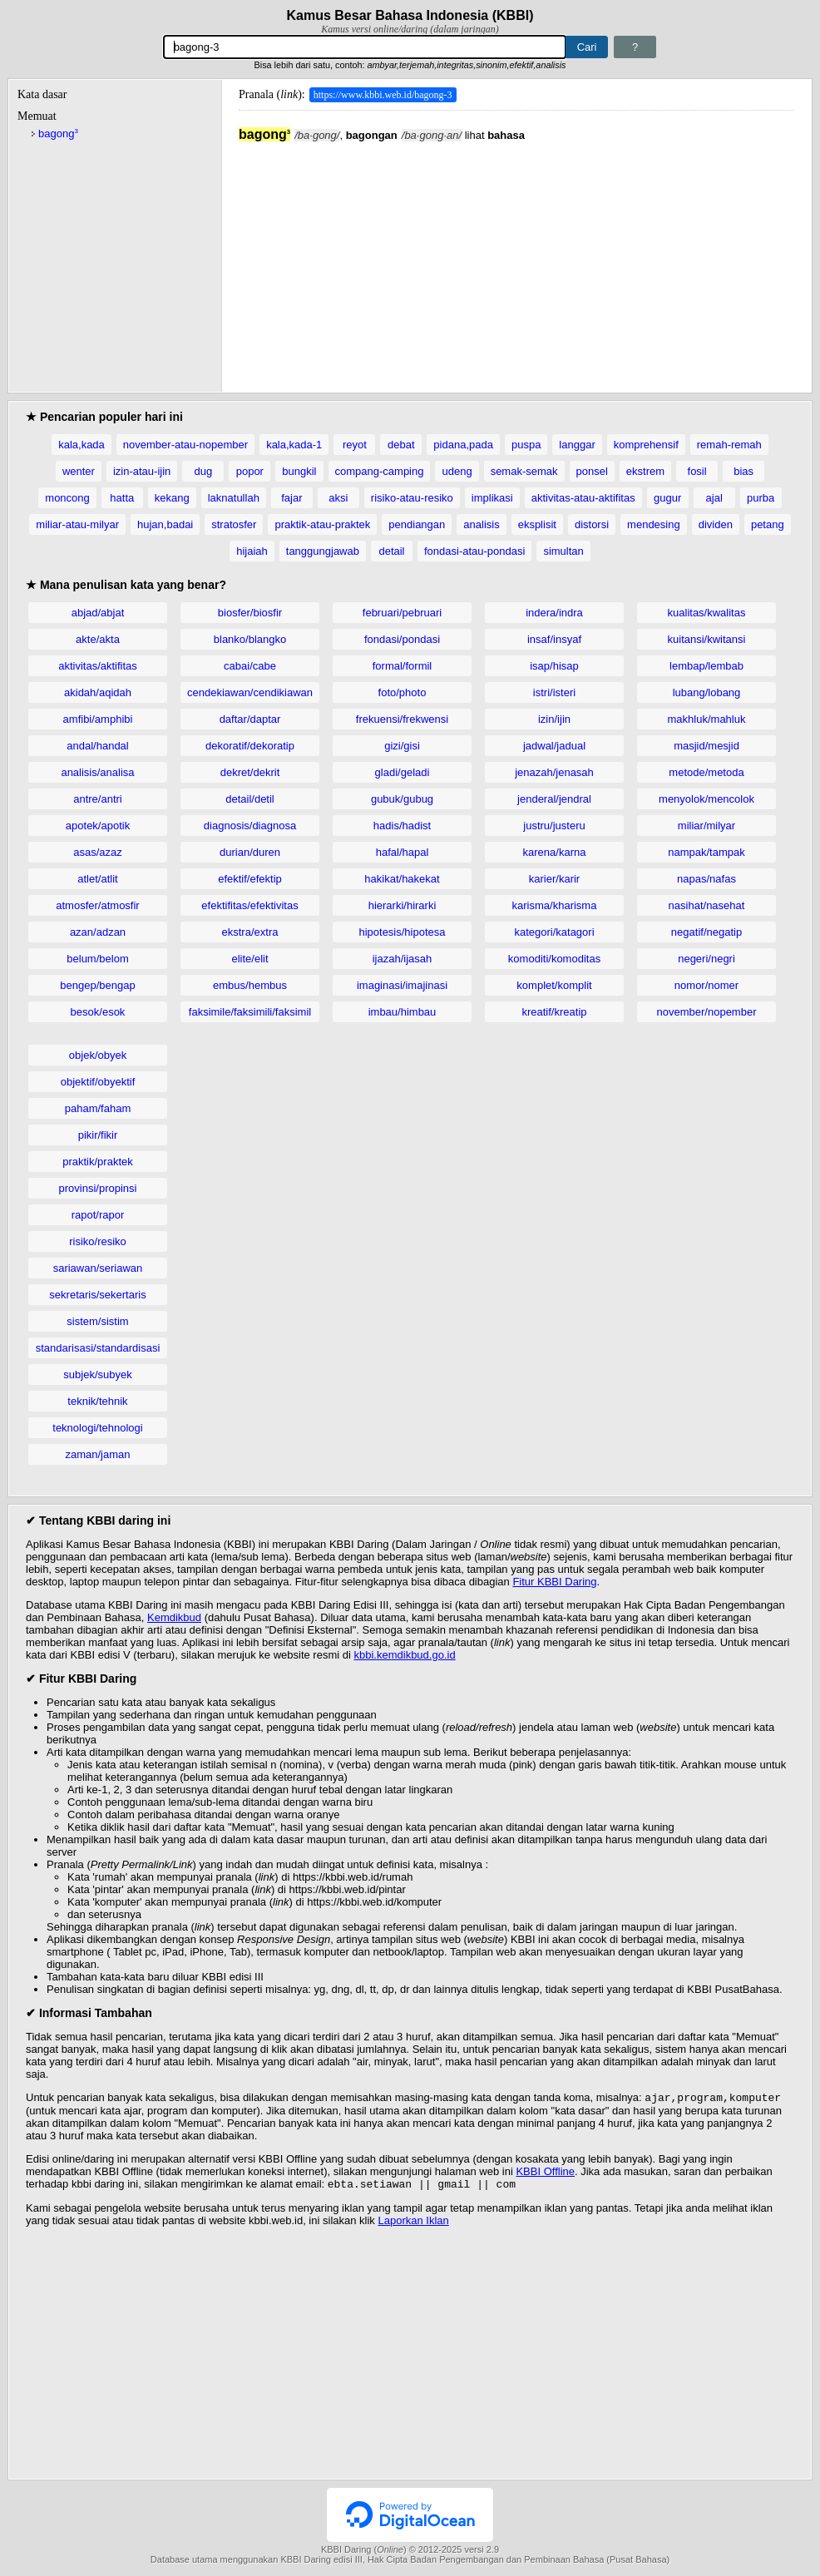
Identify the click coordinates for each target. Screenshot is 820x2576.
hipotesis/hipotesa (401, 932)
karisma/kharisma (554, 905)
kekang (172, 498)
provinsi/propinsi (98, 1188)
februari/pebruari (402, 612)
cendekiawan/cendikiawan (250, 692)
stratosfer (233, 524)
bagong (58, 133)
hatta (122, 498)
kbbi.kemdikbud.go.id (405, 1655)
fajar (291, 498)
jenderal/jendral (554, 799)
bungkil (299, 471)
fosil (697, 471)
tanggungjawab (322, 551)
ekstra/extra (250, 932)
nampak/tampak (706, 852)
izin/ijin (554, 719)
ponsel (592, 471)
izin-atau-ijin (141, 471)
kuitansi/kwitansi (707, 639)
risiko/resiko (97, 1241)
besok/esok (98, 1012)
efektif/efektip (250, 879)
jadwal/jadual (554, 745)
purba (760, 498)
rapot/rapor (98, 1215)
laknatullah (233, 498)
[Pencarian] (365, 47)
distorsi (592, 524)
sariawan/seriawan (98, 1268)
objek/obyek (97, 1055)
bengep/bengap (97, 985)
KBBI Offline (545, 2173)
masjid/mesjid (706, 745)
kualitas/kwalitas (707, 612)
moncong (67, 498)
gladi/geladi (402, 772)
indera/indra (554, 612)
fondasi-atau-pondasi (474, 551)
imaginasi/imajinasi (402, 985)
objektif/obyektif (98, 1081)
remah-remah (729, 444)
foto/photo (402, 692)
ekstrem (645, 471)
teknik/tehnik (97, 1401)
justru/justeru (554, 825)
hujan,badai (165, 524)
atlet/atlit (97, 879)
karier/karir (554, 879)
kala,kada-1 (294, 444)
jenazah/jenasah (554, 772)
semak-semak (524, 471)
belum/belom (97, 958)
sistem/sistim (97, 1321)
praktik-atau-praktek (322, 524)
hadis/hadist (402, 825)
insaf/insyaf (554, 639)
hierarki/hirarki (402, 905)
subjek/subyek (97, 1374)
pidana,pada (463, 444)
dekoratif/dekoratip (249, 745)
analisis (481, 524)
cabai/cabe (250, 666)
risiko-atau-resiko (412, 498)
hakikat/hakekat (401, 879)
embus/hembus (250, 985)
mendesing (653, 524)
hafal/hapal (402, 852)
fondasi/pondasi (402, 639)
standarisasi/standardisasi (98, 1348)
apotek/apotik (98, 825)
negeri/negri (706, 958)
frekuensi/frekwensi (402, 719)
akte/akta (98, 639)
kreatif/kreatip (553, 1012)
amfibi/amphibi (98, 719)
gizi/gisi (402, 745)
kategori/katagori (554, 932)
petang (767, 524)
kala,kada (81, 444)
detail (391, 551)
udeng (457, 471)
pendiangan (416, 524)
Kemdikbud (174, 1617)
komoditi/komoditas (554, 958)
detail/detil (249, 799)
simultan (563, 551)
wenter (78, 471)
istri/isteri (554, 692)
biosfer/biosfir (250, 612)
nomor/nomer (706, 985)
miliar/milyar (706, 825)
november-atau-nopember (185, 444)
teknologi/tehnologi (97, 1427)
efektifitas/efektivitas (249, 905)
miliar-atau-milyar (77, 524)
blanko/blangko (250, 639)
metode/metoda (706, 772)
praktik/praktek (97, 1161)
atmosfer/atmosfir (97, 905)
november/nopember (707, 1012)
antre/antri (97, 799)
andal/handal (97, 745)
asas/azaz (97, 852)
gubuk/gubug (402, 799)
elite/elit (249, 958)
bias (743, 471)
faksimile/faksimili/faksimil (250, 1012)
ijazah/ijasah (402, 958)
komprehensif (646, 444)
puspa (526, 444)
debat (401, 444)
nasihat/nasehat (707, 905)
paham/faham (98, 1108)
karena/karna (554, 852)
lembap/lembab (706, 666)
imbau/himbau (402, 1012)
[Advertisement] (516, 258)
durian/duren (250, 852)
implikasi (492, 498)
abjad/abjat (98, 612)
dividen (716, 524)
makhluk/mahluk (707, 719)
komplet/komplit (553, 985)
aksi (338, 498)
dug (203, 471)
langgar (577, 444)
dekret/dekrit (250, 772)
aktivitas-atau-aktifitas (583, 498)
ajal (714, 498)
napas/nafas (706, 879)
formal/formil (402, 666)
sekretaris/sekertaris (97, 1294)
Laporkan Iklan (413, 2224)
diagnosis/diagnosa (250, 825)
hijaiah (252, 551)
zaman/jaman (97, 1454)
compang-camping (379, 471)
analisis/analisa (97, 772)
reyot (355, 444)
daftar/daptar (250, 719)
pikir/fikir (98, 1135)
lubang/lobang (707, 692)
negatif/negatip (706, 932)
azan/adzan (98, 932)
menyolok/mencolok (706, 799)
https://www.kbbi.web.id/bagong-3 (383, 95)
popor (250, 471)
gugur (667, 498)
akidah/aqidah (97, 692)
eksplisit (537, 524)
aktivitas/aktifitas (97, 666)
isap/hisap (554, 666)
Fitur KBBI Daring (554, 1581)
